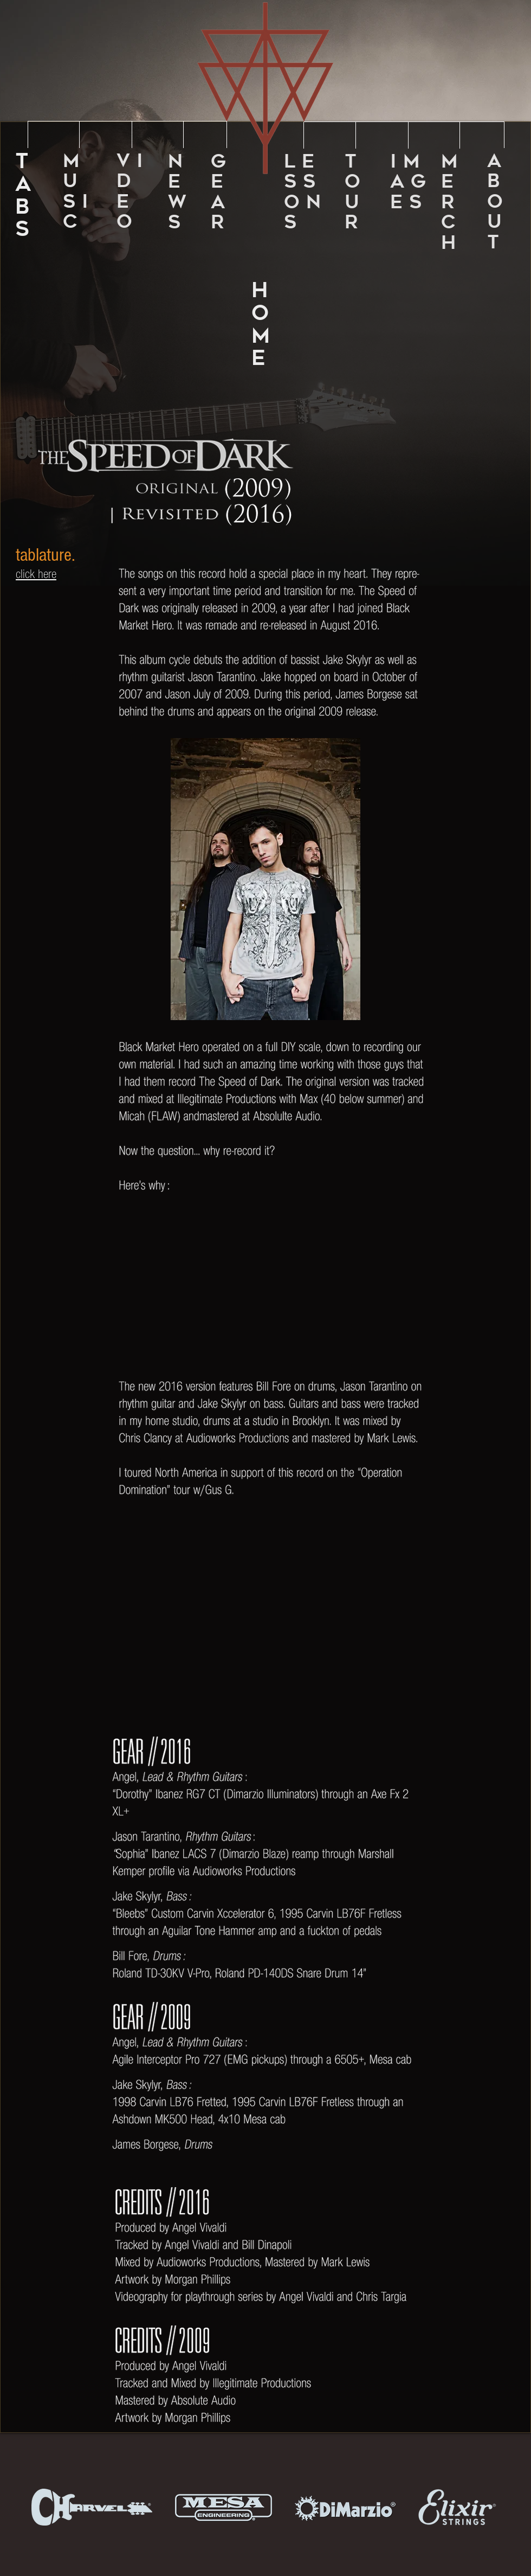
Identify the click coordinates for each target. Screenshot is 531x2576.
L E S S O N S (302, 191)
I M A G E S (408, 181)
